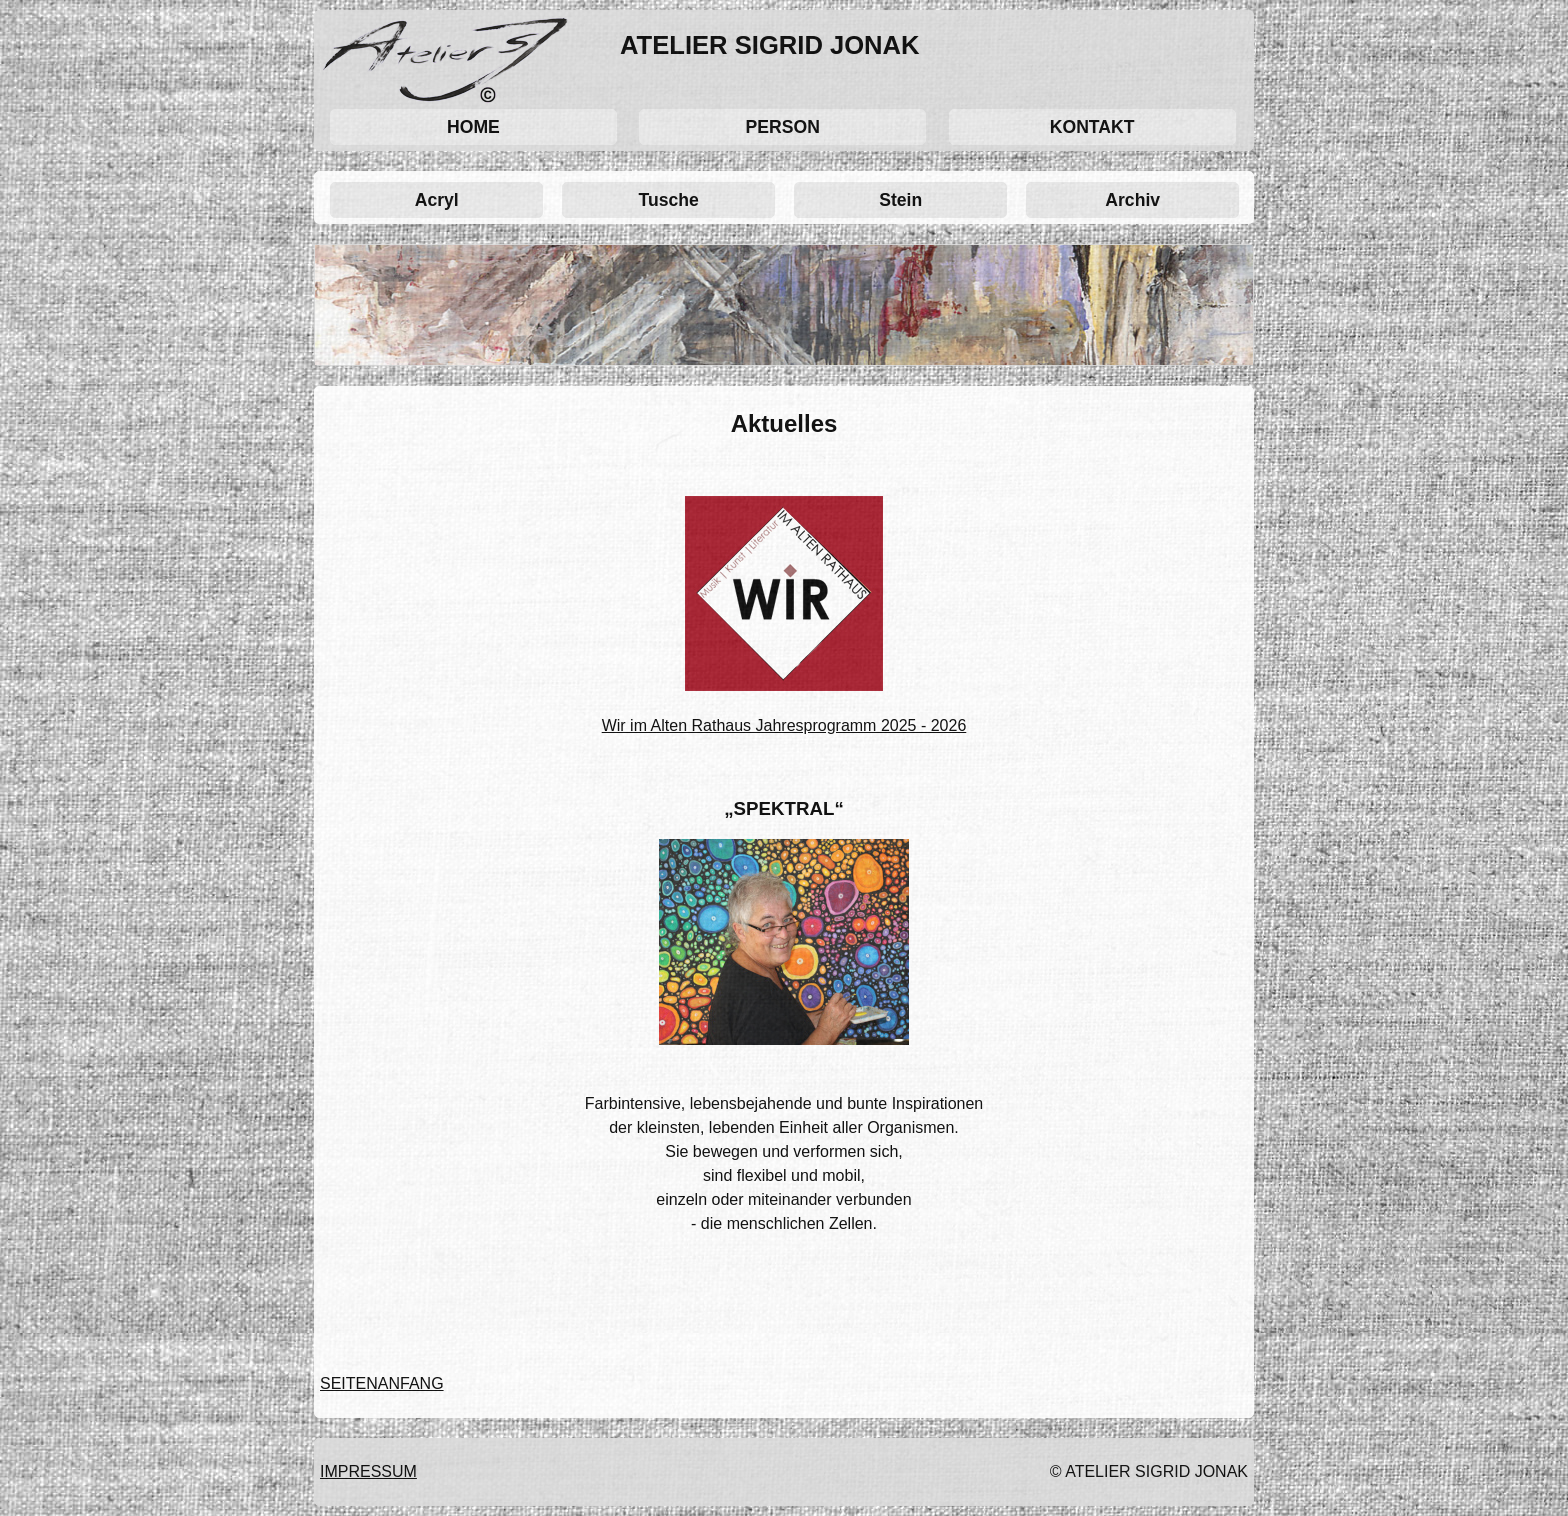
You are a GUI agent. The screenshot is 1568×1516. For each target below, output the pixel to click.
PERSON (783, 127)
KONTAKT (1092, 127)
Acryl (437, 200)
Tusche (669, 200)
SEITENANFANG (382, 1383)
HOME (473, 127)
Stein (900, 200)
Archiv (1132, 200)
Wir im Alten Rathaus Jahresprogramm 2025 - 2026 (784, 725)
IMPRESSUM (368, 1471)
